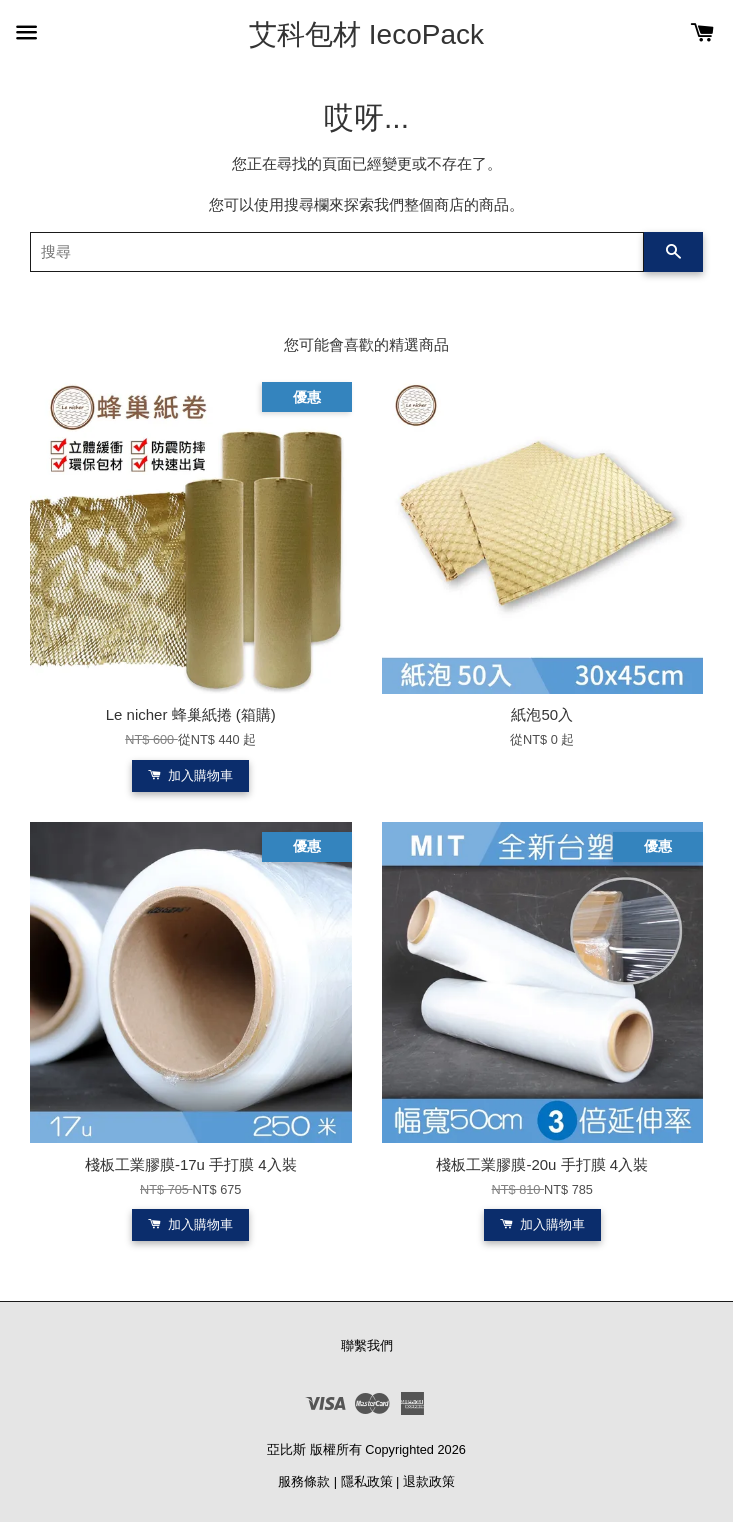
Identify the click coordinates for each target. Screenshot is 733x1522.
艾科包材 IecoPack (366, 34)
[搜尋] (337, 252)
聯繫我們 (367, 1345)
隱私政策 (367, 1481)
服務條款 (304, 1481)
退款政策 (429, 1481)
